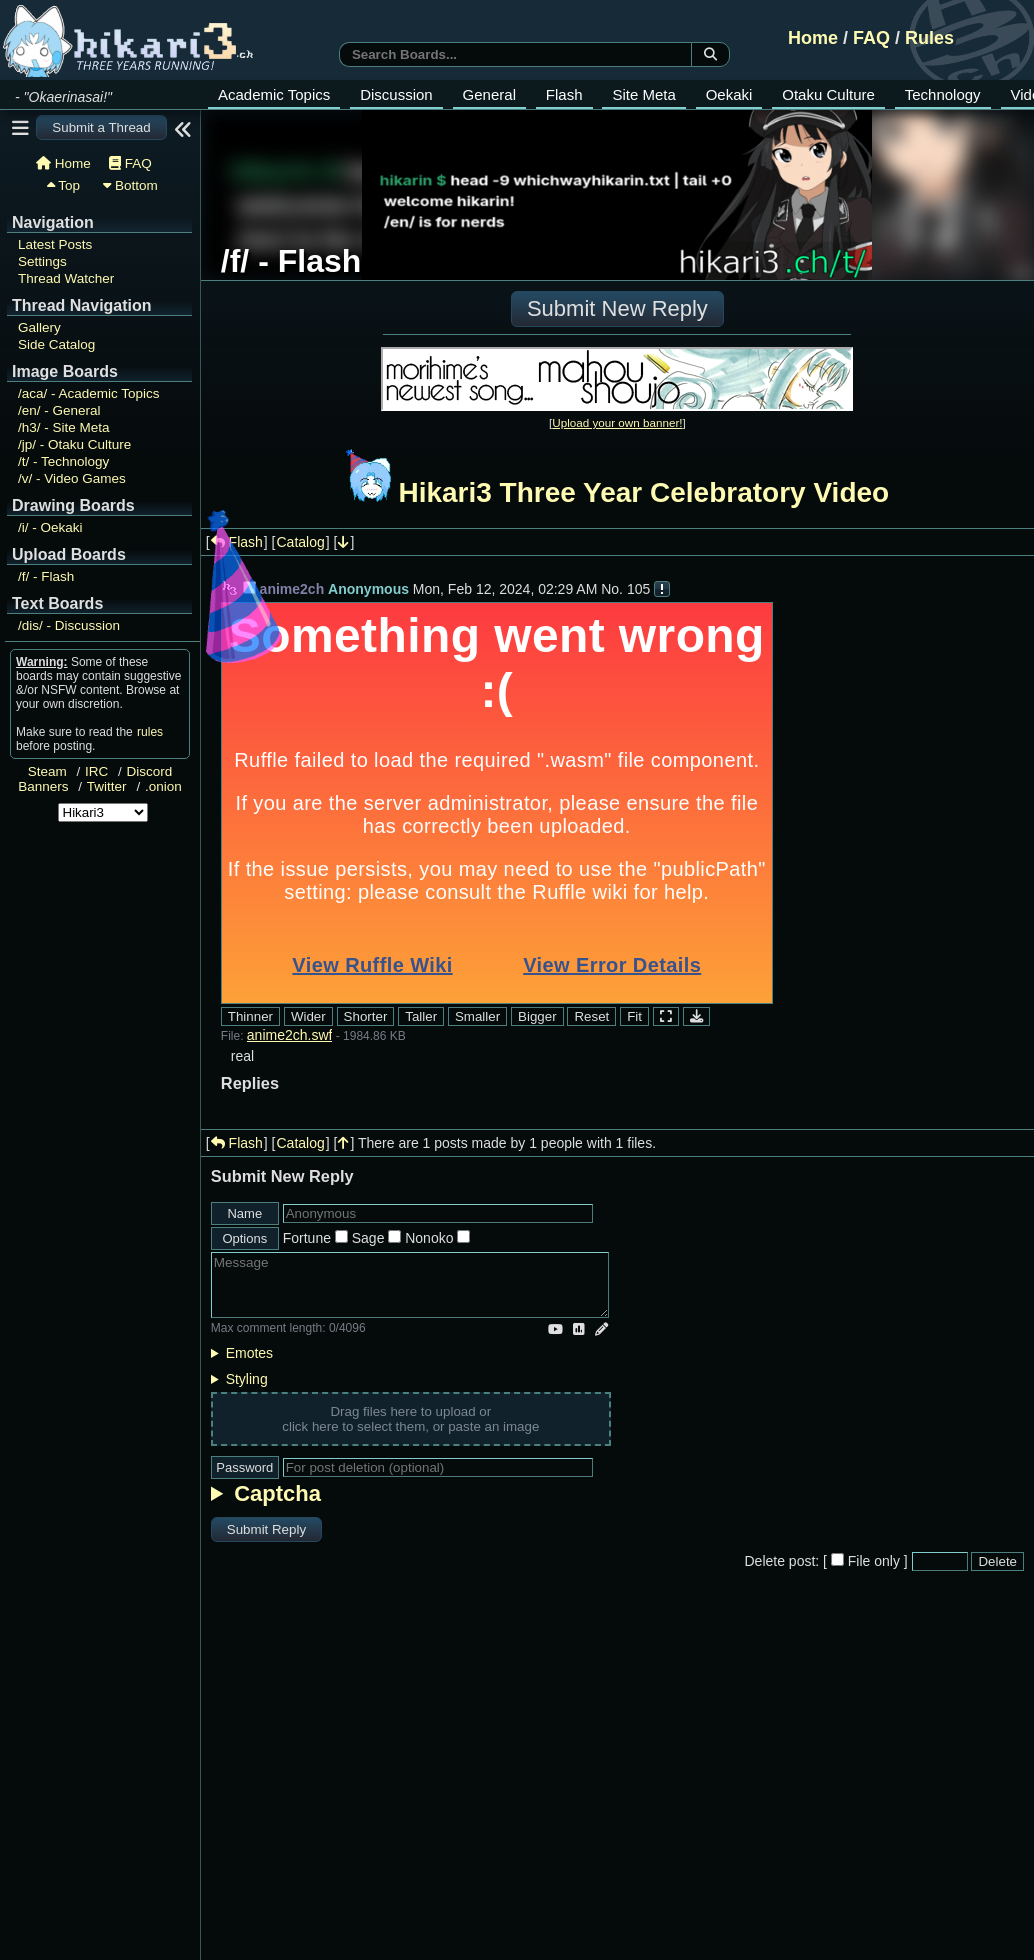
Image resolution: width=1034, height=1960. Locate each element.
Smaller (477, 1016)
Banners (43, 786)
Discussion (396, 94)
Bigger (537, 1016)
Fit (634, 1016)
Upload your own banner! (617, 422)
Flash (564, 94)
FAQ (871, 38)
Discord (150, 771)
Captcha (277, 1493)
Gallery (39, 327)
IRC (96, 771)
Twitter (107, 786)
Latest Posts (55, 244)
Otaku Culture (828, 94)
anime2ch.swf (290, 1035)
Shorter (366, 1016)
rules (150, 732)
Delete (997, 1561)
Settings (42, 261)
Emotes (249, 1353)
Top (63, 185)
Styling (247, 1379)
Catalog (301, 542)
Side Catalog (56, 344)
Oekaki (729, 94)
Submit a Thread (101, 127)
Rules (929, 38)
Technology (943, 94)
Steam (47, 771)
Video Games (72, 478)
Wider (308, 1016)
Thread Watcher (66, 278)
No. (612, 589)
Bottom (130, 185)
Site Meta (643, 94)
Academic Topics (274, 94)
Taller (421, 1016)
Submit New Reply (617, 308)
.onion (163, 786)
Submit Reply (266, 1529)
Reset (591, 1016)
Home (813, 38)
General (489, 94)
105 (638, 589)
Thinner (250, 1016)
